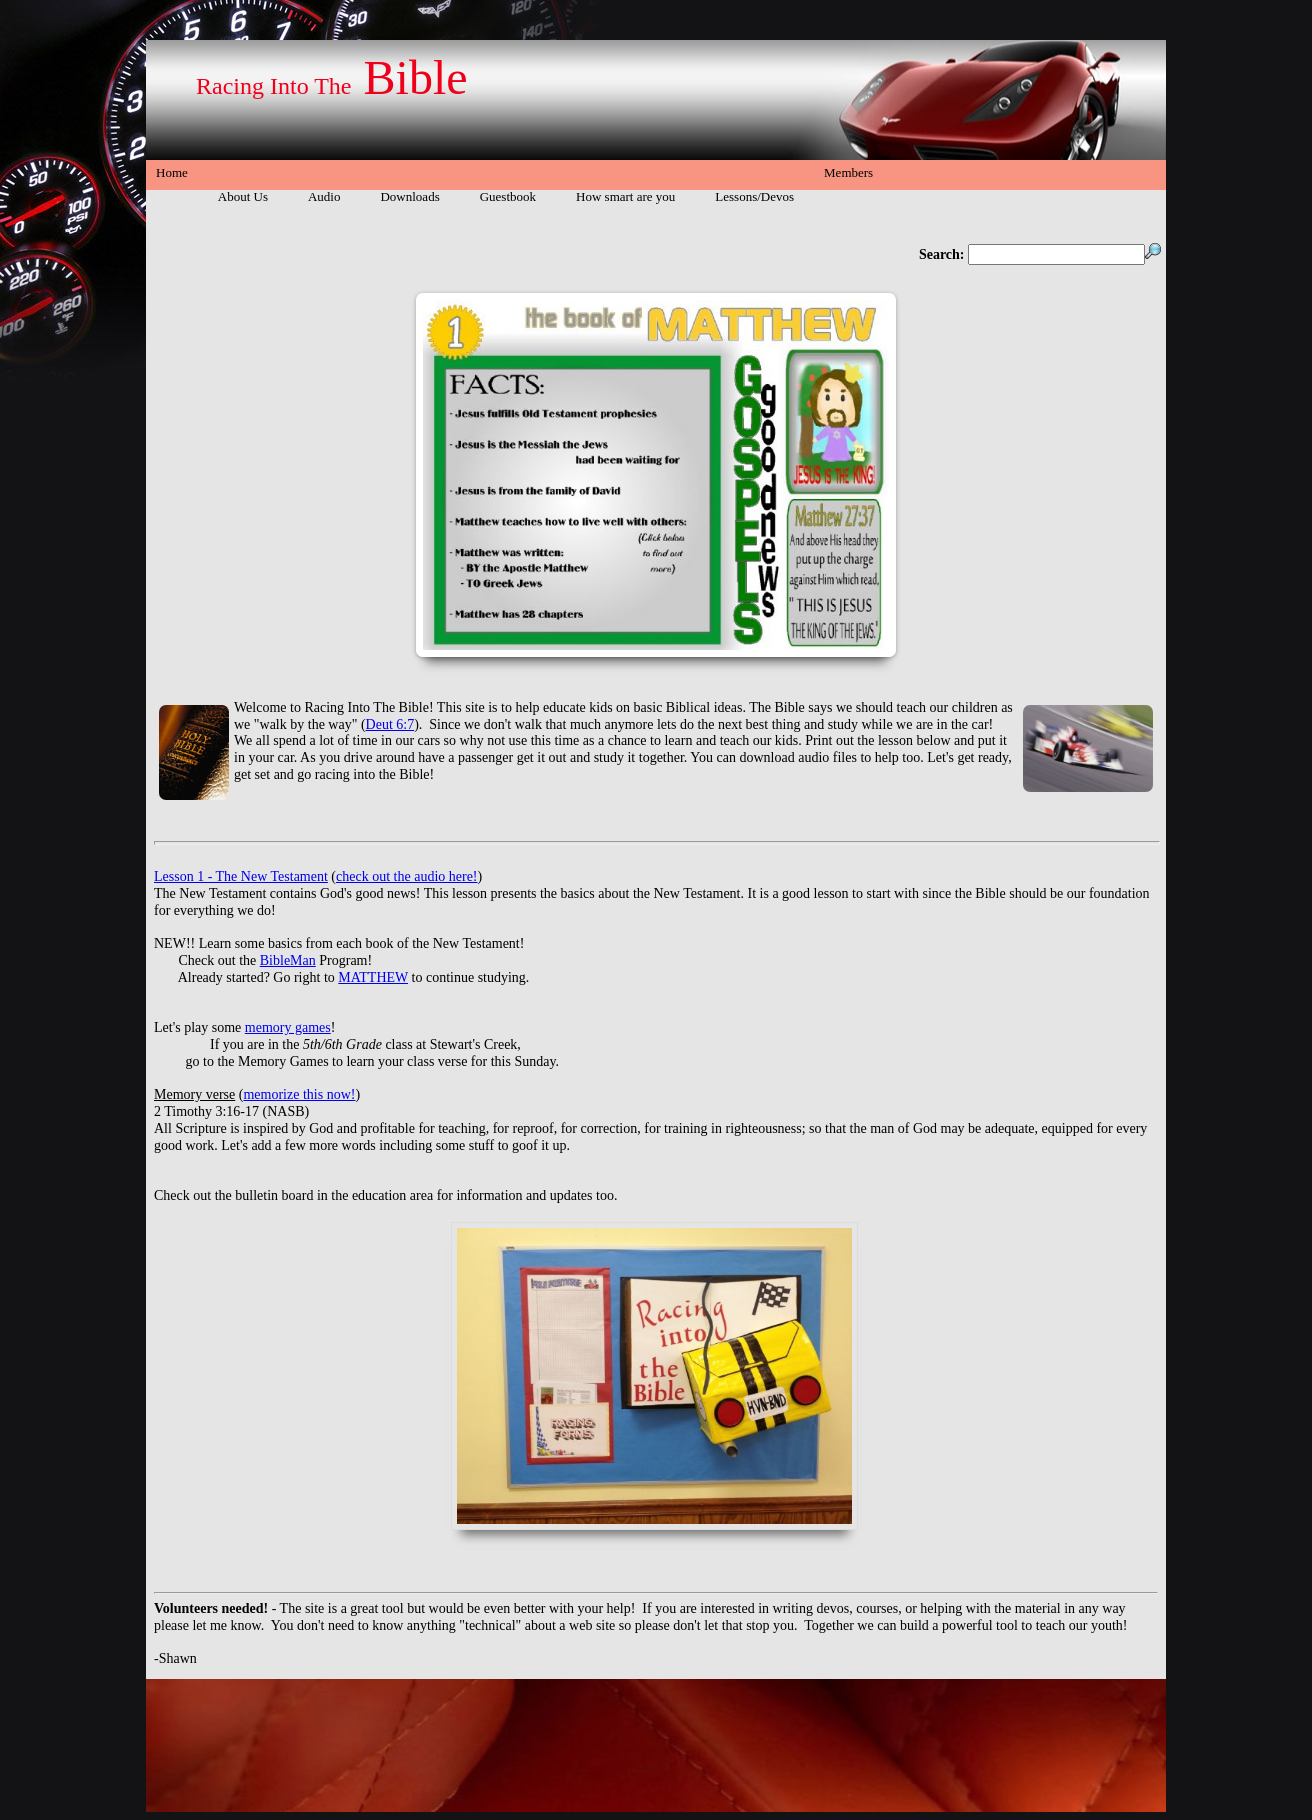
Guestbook (508, 196)
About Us (243, 196)
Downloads (409, 196)
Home (172, 172)
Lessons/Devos (754, 196)
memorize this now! (299, 1094)
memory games (288, 1027)
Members (848, 172)
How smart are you (625, 196)
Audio (324, 196)
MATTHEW (373, 977)
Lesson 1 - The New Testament (241, 876)
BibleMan (288, 960)
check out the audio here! (407, 876)
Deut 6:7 (390, 724)
